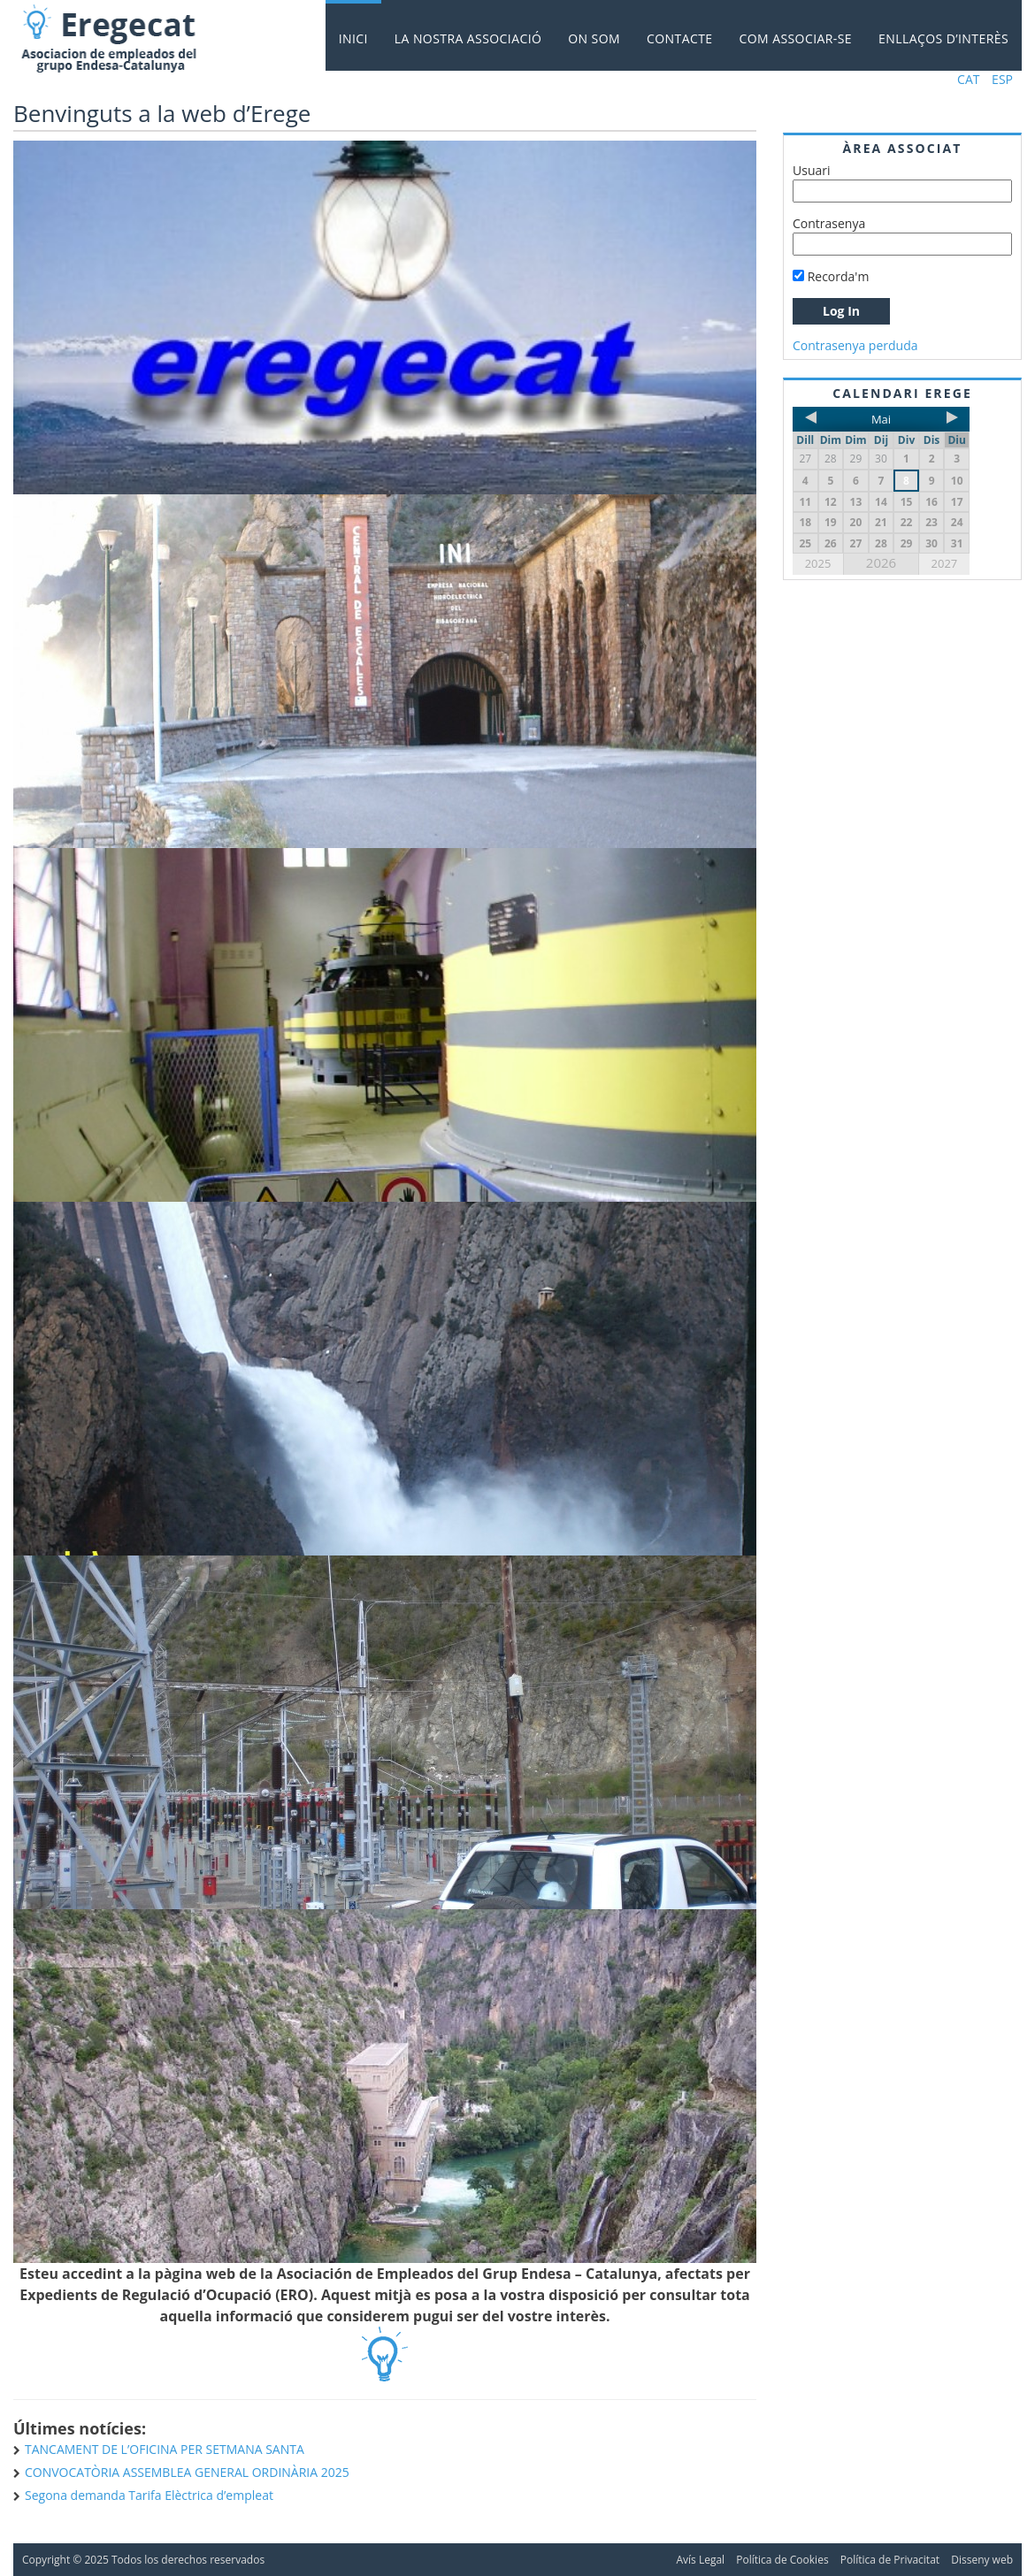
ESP (1002, 79)
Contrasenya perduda (855, 345)
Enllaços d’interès (943, 38)
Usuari (812, 170)
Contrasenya (829, 223)
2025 (818, 563)
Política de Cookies (782, 2559)
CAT (968, 79)
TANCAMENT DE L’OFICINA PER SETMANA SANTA (164, 2449)
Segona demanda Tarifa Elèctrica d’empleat (149, 2495)
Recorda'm (831, 276)
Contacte (679, 38)
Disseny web (982, 2559)
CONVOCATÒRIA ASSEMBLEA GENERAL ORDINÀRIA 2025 (187, 2472)
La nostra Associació (468, 38)
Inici (353, 38)
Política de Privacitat (889, 2559)
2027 (945, 563)
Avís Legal (700, 2559)
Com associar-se (796, 38)
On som (594, 38)
